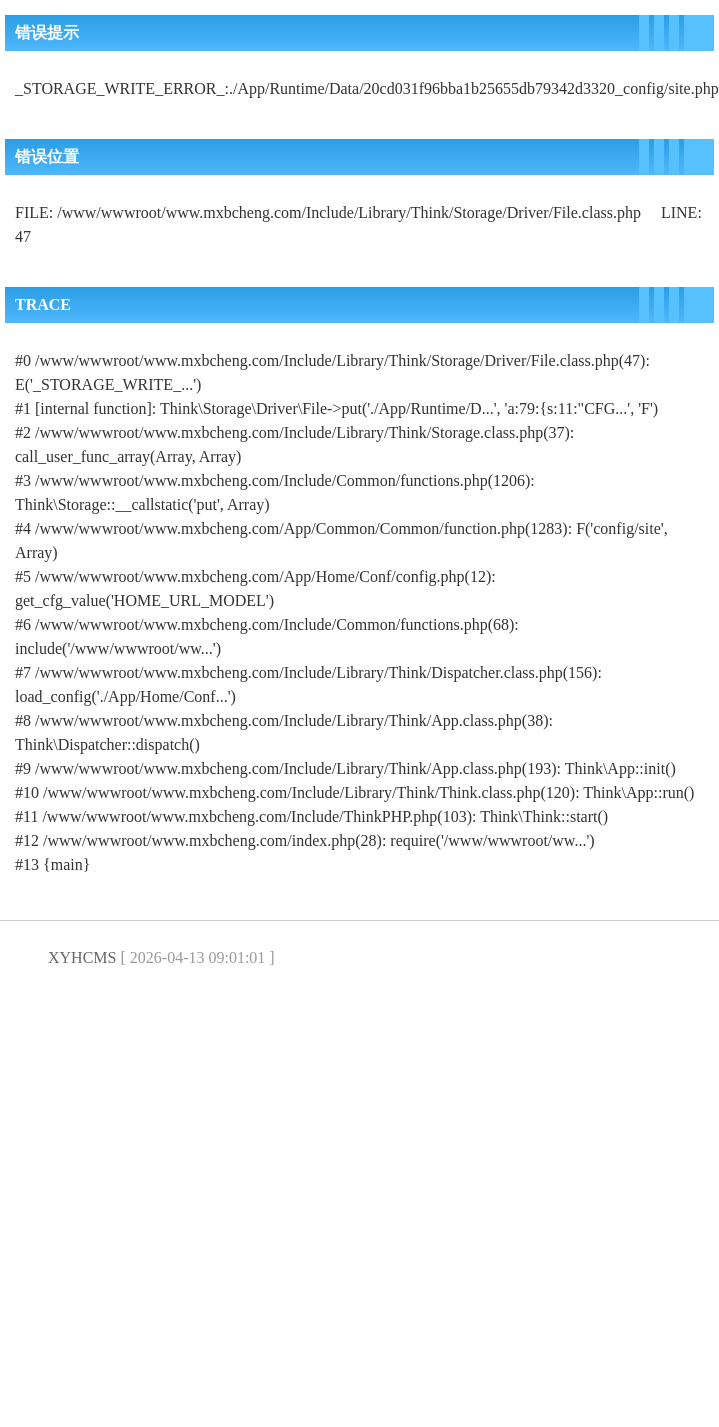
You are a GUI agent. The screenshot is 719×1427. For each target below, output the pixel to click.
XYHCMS (82, 957)
